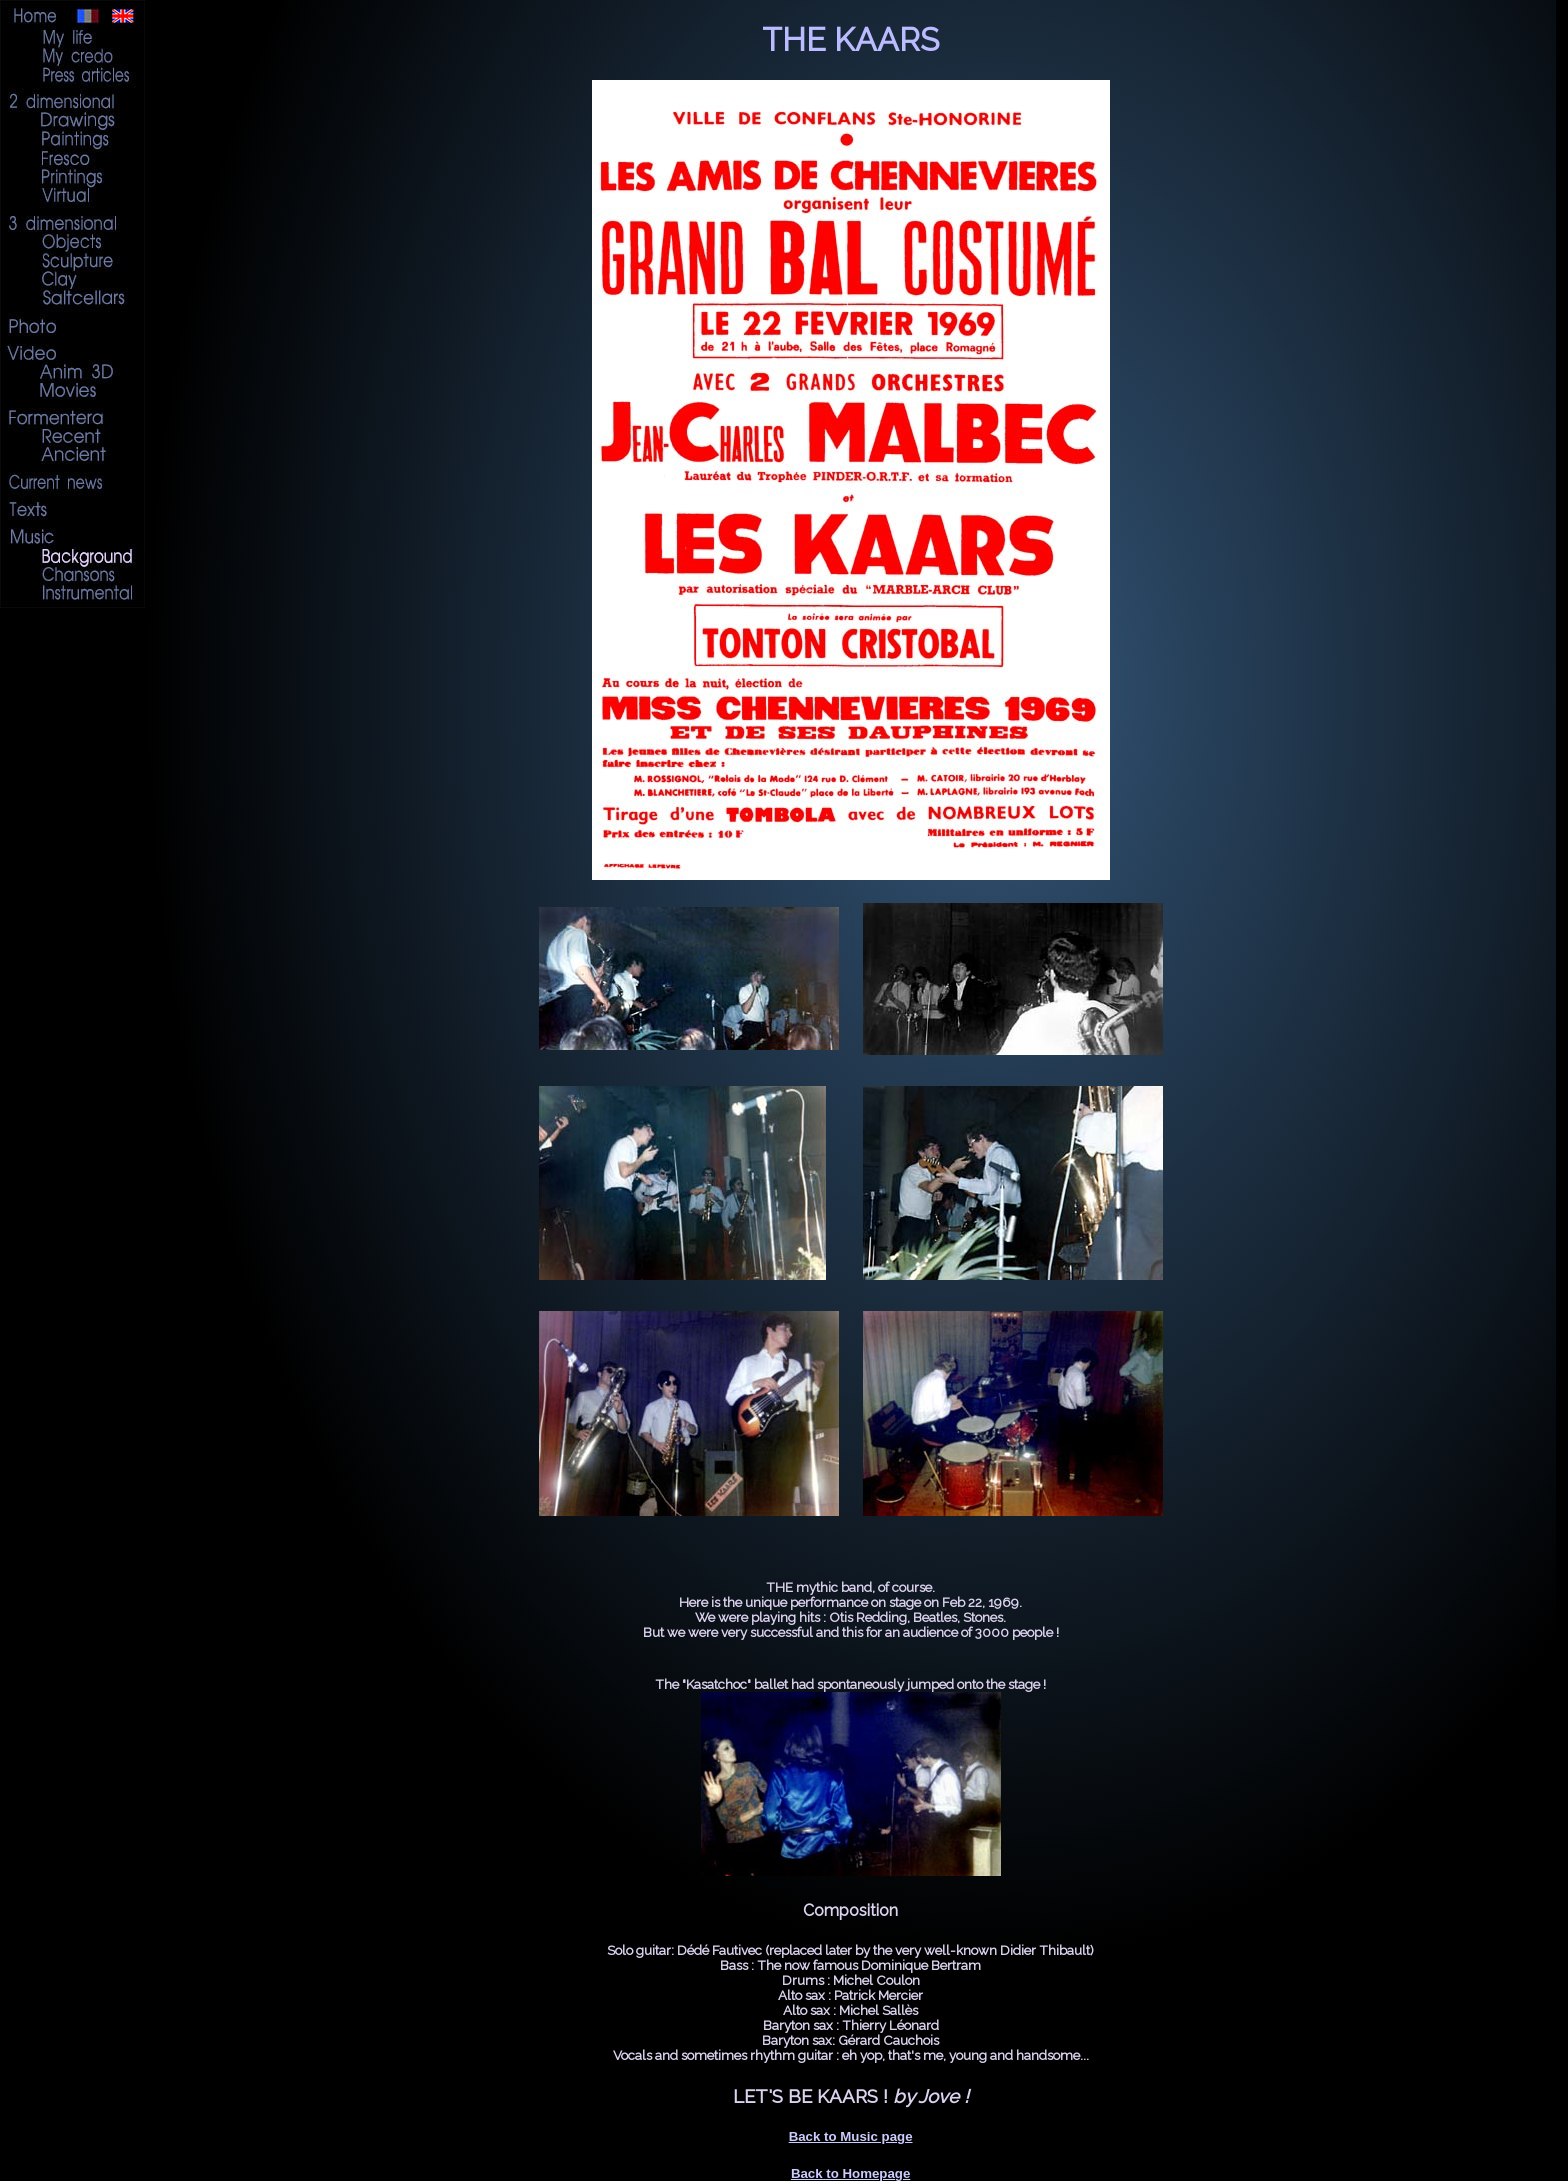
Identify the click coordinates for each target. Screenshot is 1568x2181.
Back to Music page (851, 2136)
